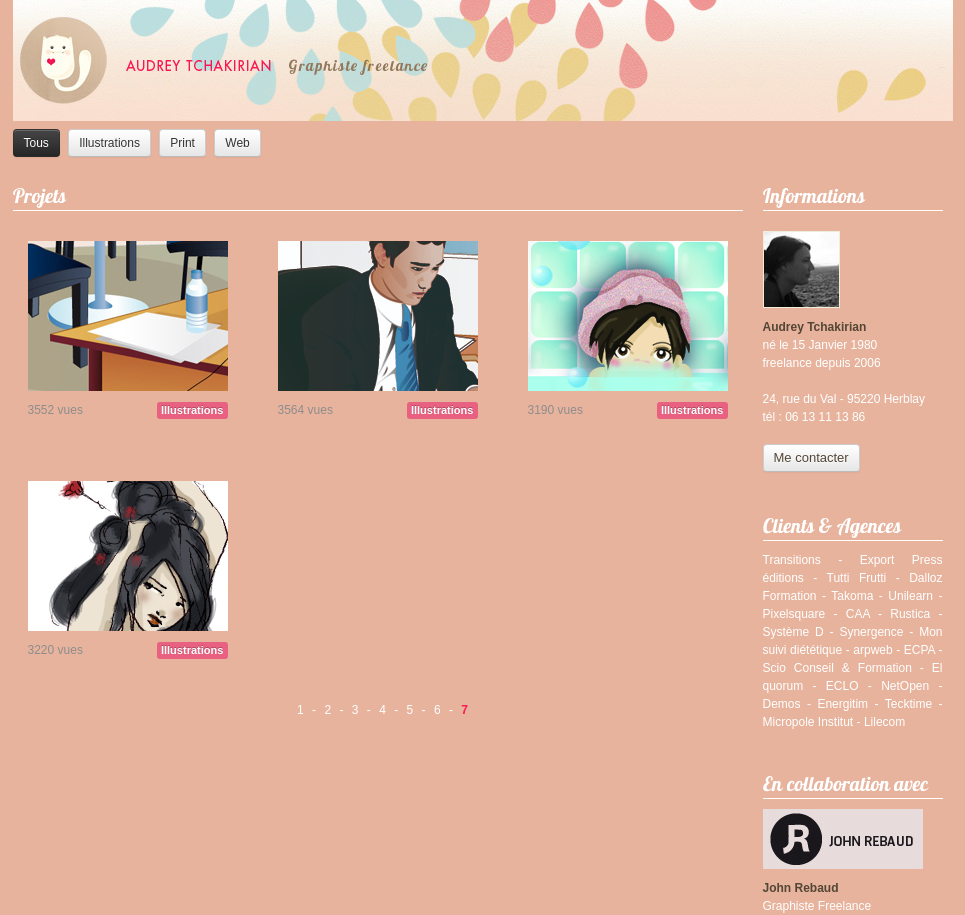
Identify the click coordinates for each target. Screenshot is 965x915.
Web (237, 143)
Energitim (842, 704)
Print (182, 143)
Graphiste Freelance (817, 906)
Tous (36, 143)
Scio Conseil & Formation (837, 668)
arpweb (872, 650)
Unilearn (910, 596)
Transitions (792, 560)
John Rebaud (801, 888)
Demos (782, 704)
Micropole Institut (808, 722)
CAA (858, 614)
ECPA (919, 650)
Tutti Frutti (857, 578)
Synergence (871, 632)
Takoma (852, 596)
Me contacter (811, 457)
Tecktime (908, 704)
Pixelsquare (794, 614)
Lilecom (884, 722)
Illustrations (109, 143)
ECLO (842, 686)
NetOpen (905, 686)
